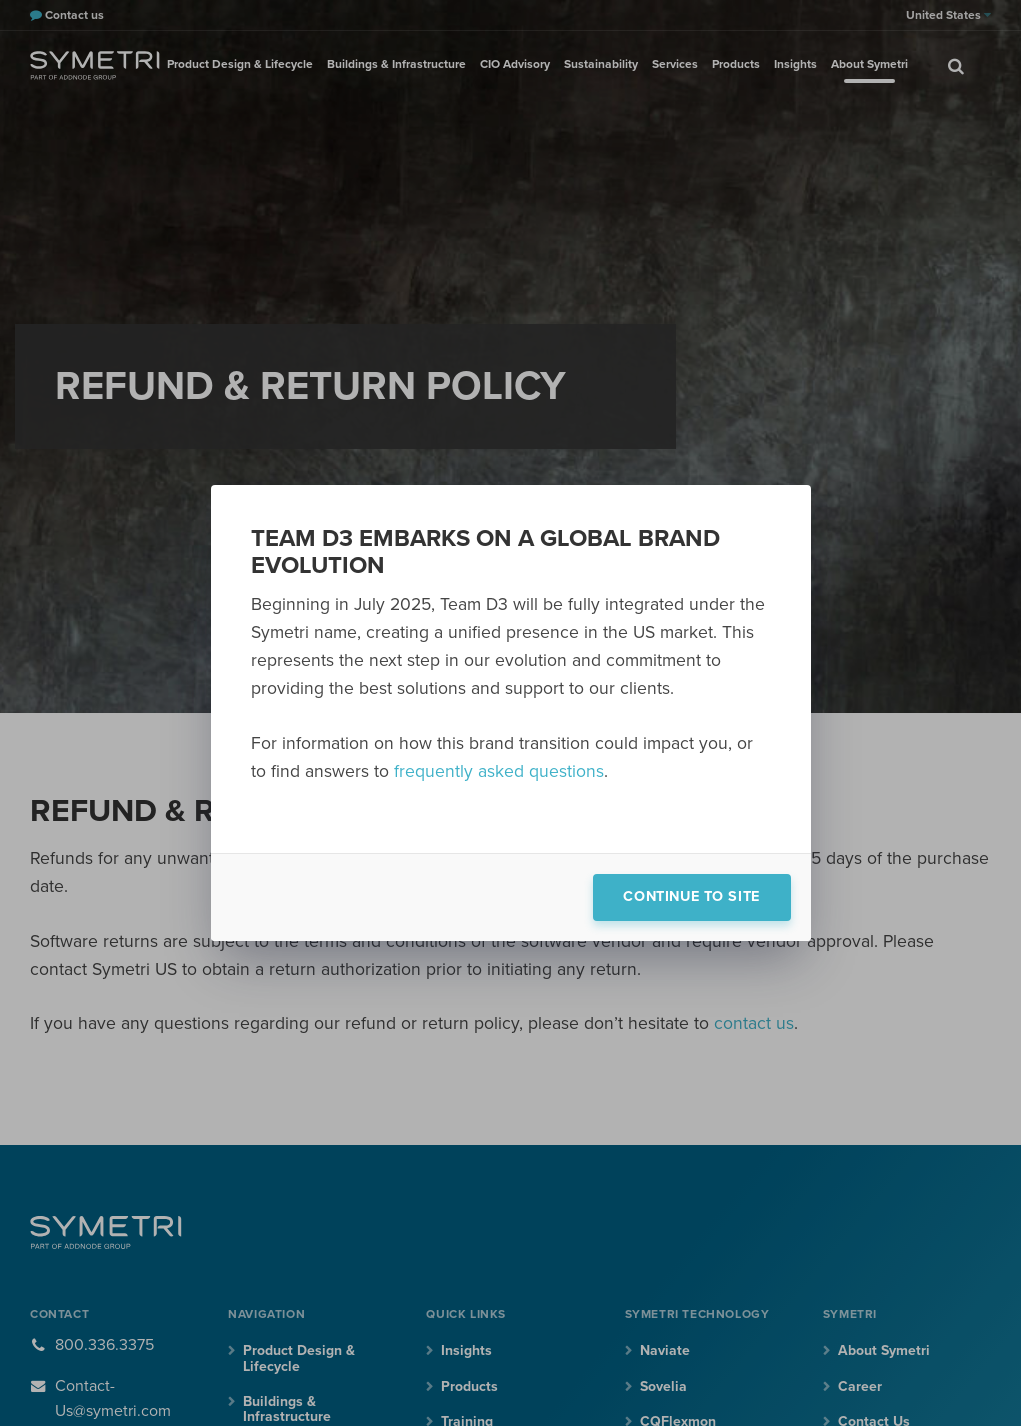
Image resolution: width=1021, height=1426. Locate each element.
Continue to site (691, 896)
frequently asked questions (499, 771)
